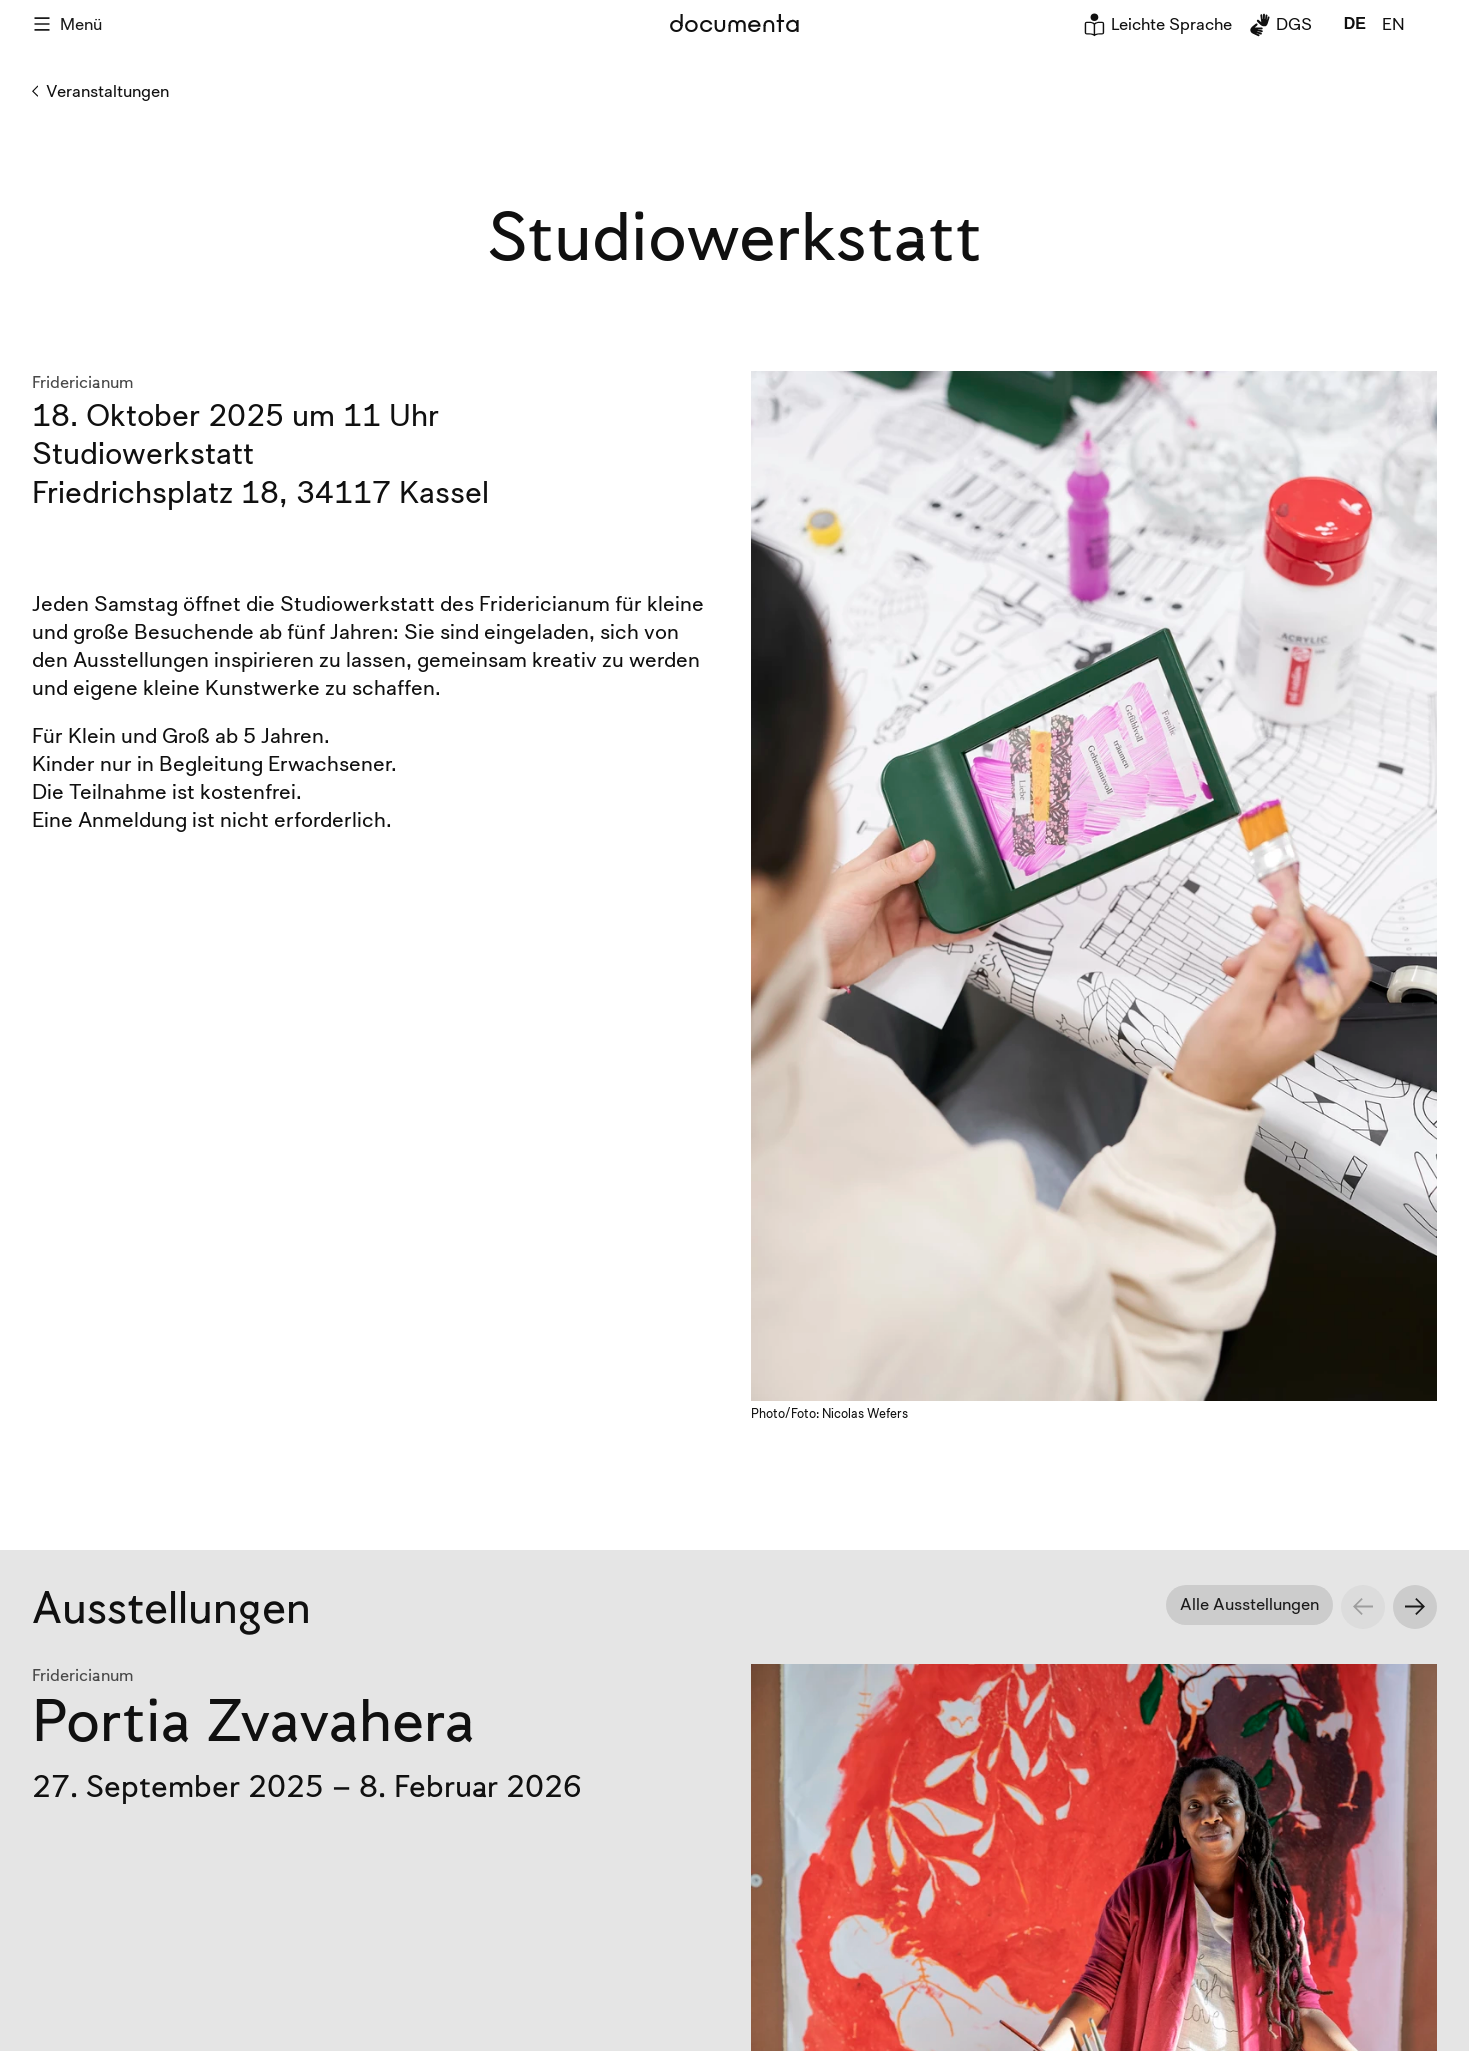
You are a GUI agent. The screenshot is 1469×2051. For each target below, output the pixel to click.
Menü (67, 23)
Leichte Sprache (1157, 23)
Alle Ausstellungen (1249, 1603)
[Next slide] (1415, 1607)
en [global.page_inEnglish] (1393, 23)
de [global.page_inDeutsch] (1355, 23)
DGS (1280, 23)
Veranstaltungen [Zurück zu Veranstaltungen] (100, 91)
